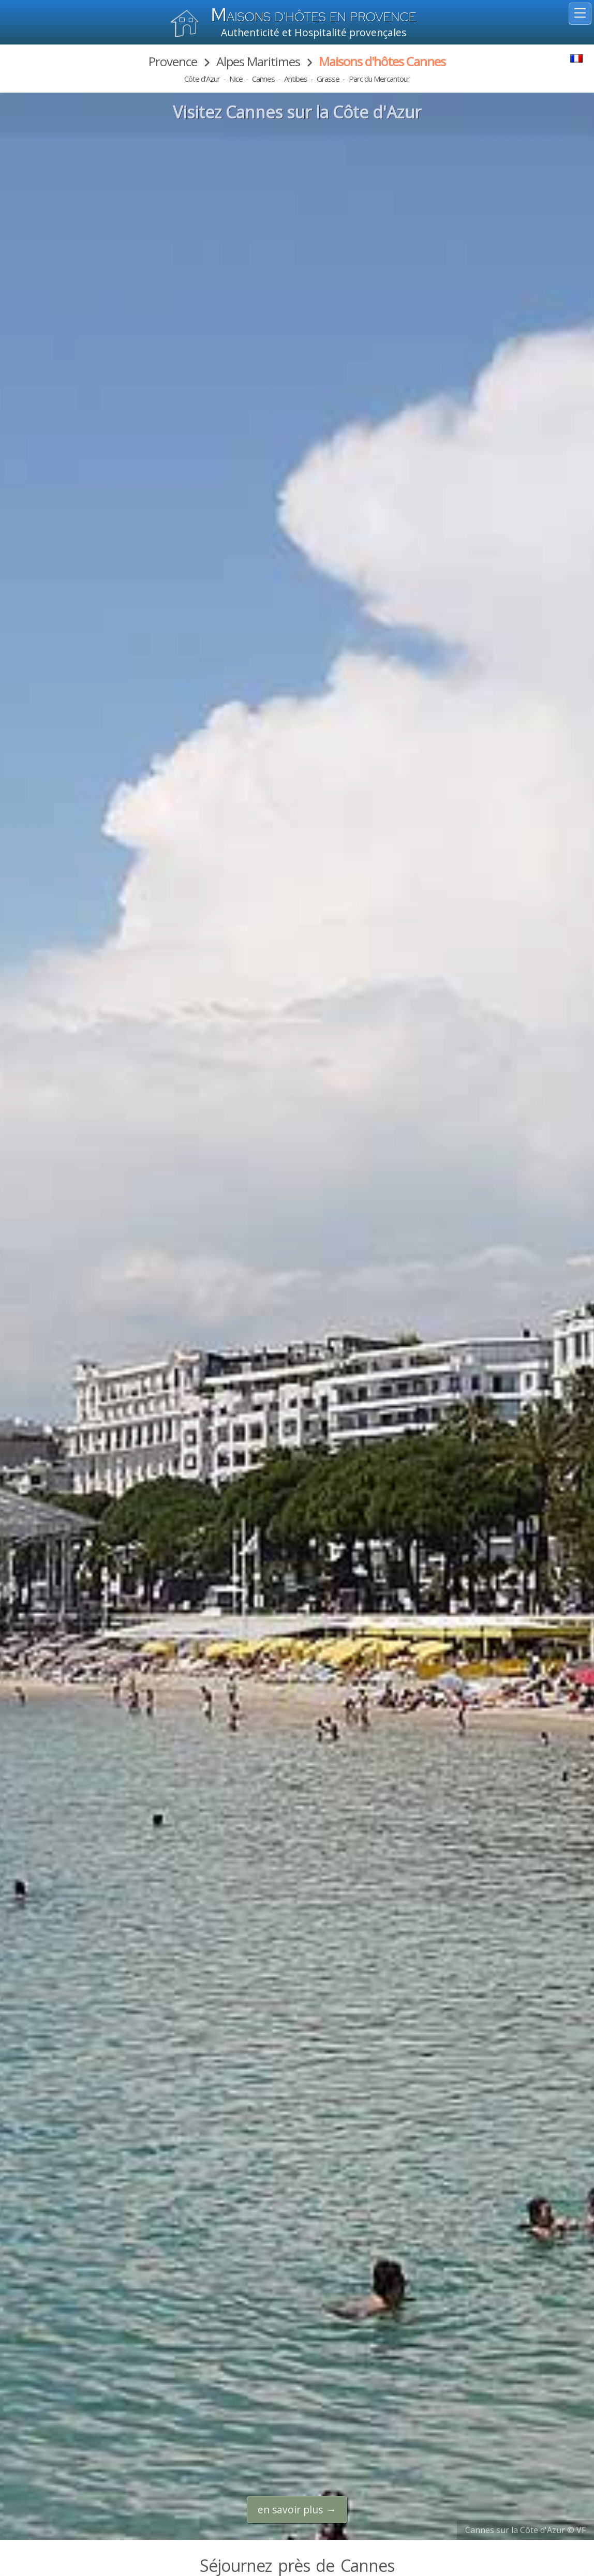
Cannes (263, 78)
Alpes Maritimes (258, 61)
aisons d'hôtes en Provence (313, 17)
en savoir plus (290, 2510)
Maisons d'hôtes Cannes (382, 61)
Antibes (295, 78)
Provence (172, 61)
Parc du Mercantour (379, 78)
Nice (236, 78)
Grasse (328, 78)
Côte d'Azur (202, 78)
